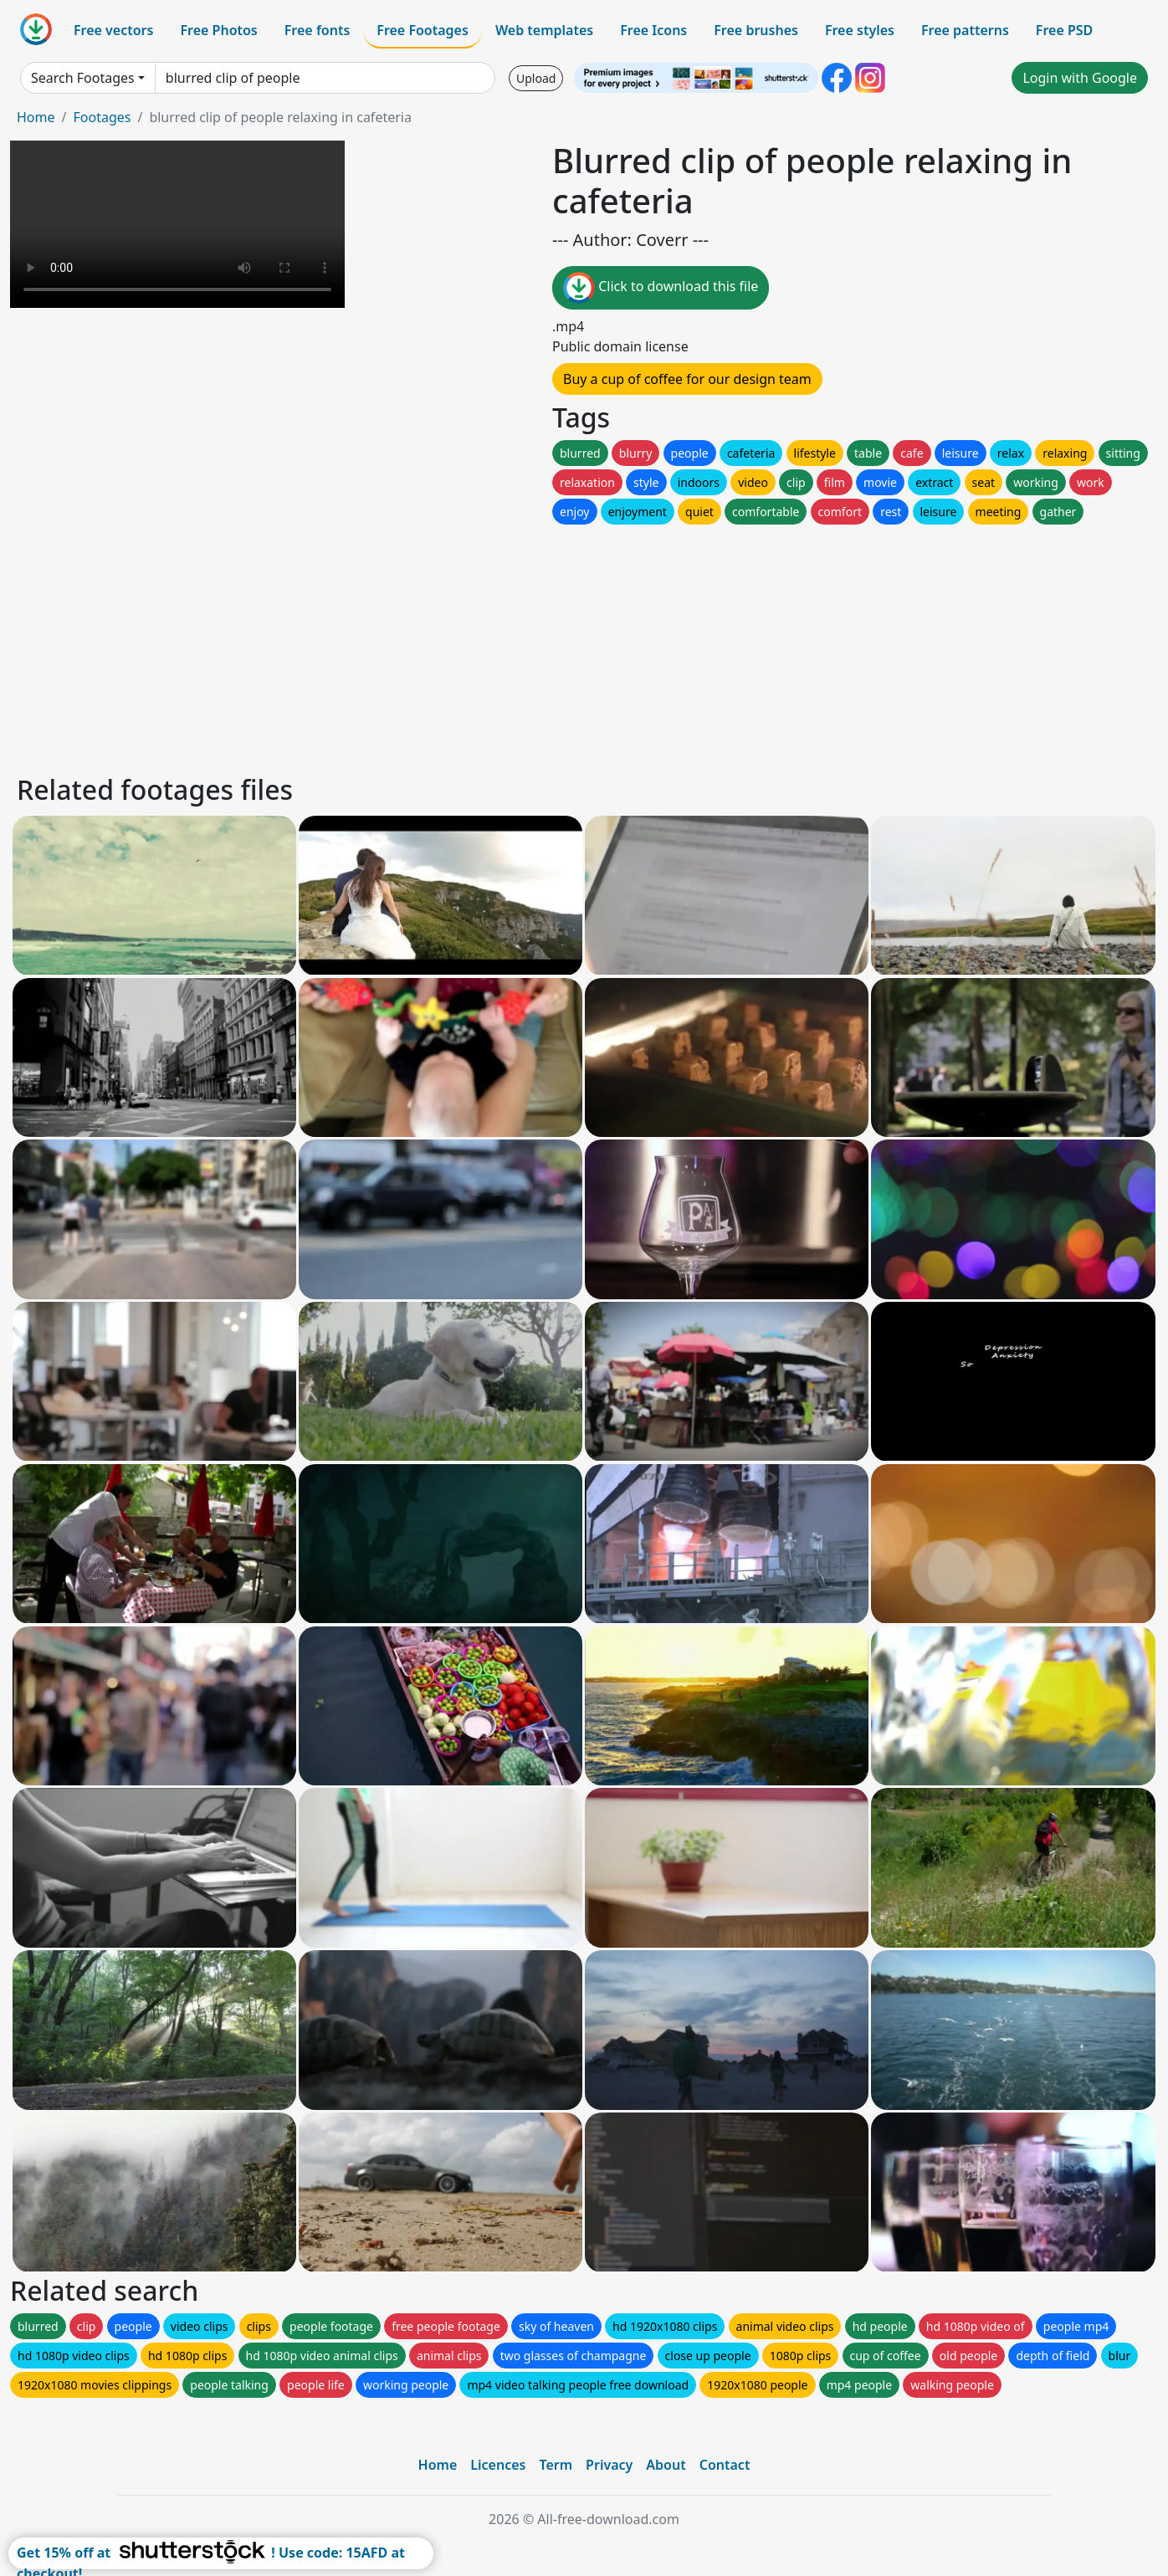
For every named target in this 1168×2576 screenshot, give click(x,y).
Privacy (609, 2465)
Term (555, 2465)
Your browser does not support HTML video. (177, 224)
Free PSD (1064, 30)
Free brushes (756, 30)
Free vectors (113, 30)
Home (36, 117)
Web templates (544, 30)
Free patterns (965, 30)
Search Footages (83, 78)
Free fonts (317, 30)
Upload (536, 78)
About (665, 2465)
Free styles (859, 30)
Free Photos (218, 30)
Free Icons (653, 30)
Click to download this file (660, 288)
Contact (724, 2465)
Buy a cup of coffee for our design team (687, 379)
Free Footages (423, 30)
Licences (497, 2465)
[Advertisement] (517, 645)
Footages (102, 117)
